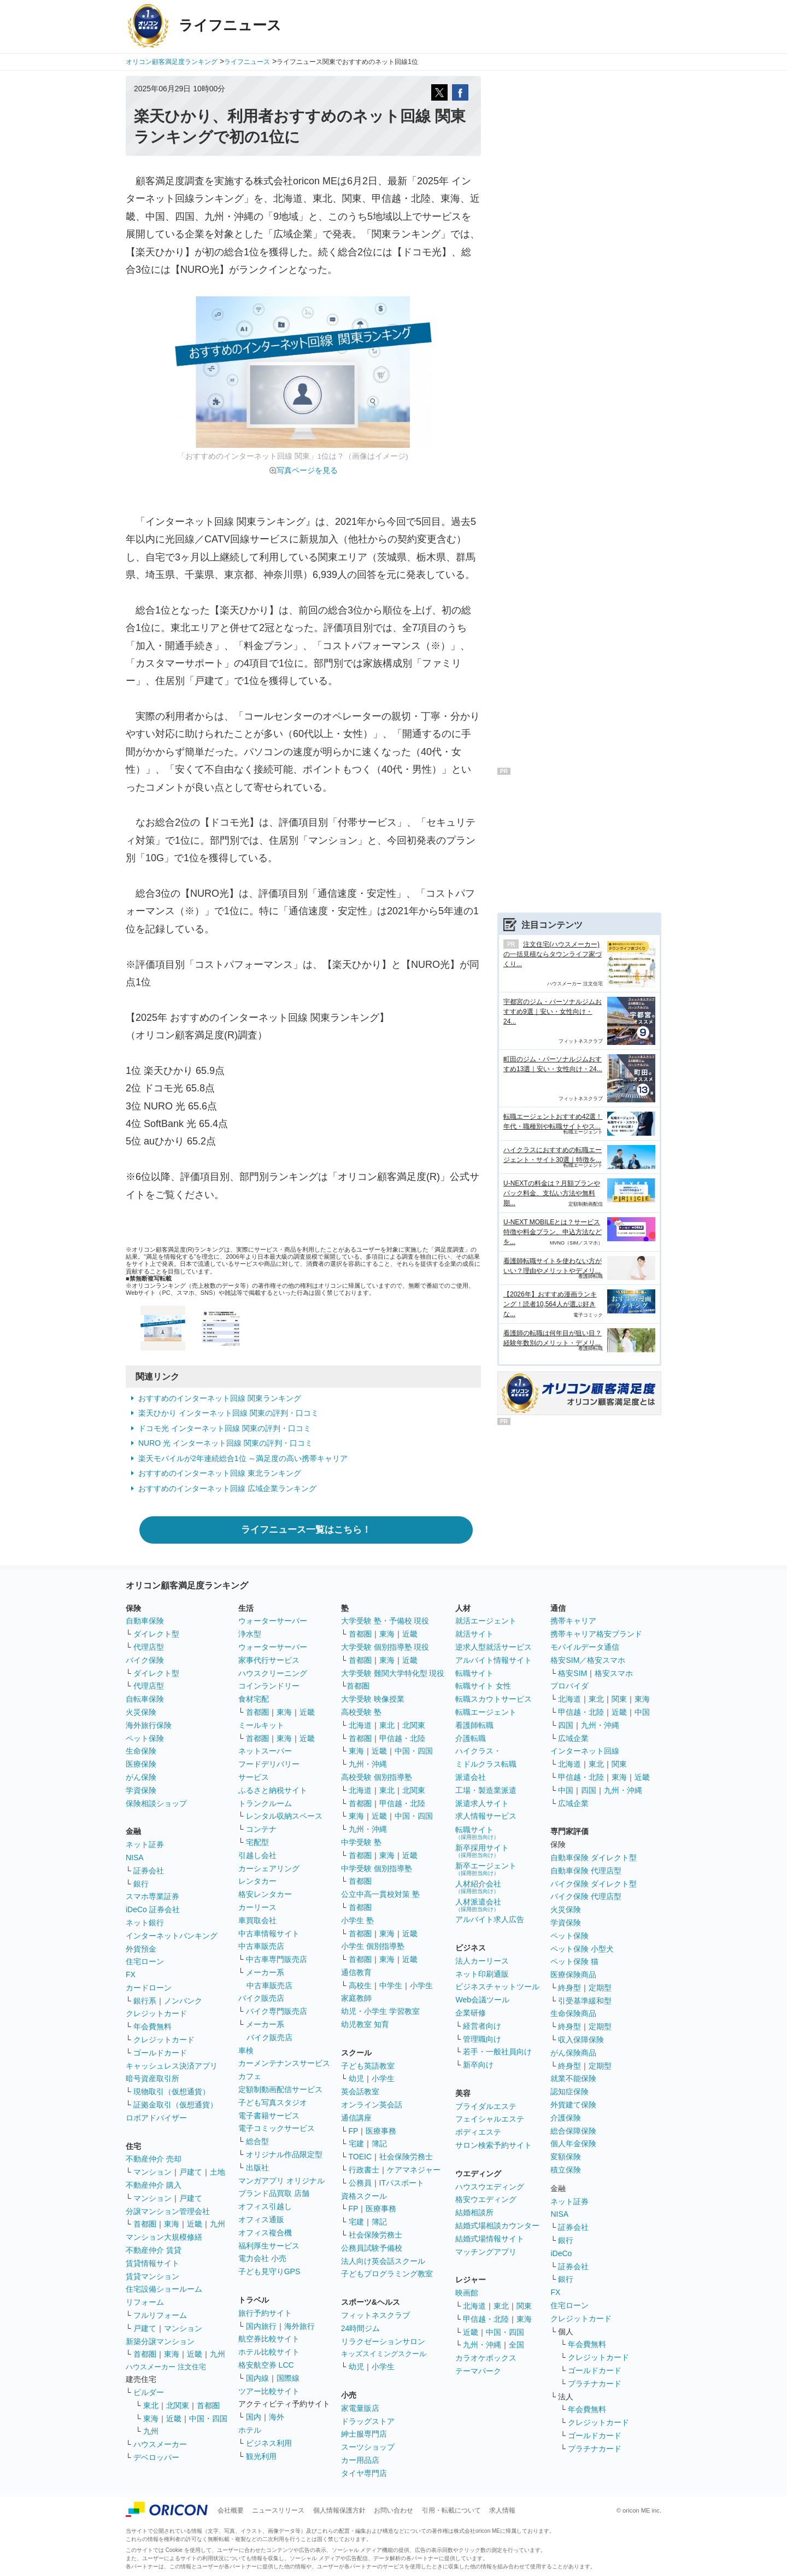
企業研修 (470, 2012)
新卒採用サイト (482, 1850)
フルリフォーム (160, 2315)
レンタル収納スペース (284, 1816)
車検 (246, 2050)
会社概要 (231, 2510)
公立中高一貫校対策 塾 (380, 1894)
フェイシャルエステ (489, 2118)
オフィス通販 (261, 2219)
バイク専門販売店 (276, 2011)
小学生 (421, 1985)
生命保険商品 (573, 2013)
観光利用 (261, 2456)
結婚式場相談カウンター (497, 2225)
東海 (171, 2223)
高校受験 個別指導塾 (376, 1777)
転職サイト (474, 1673)
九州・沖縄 (368, 1764)
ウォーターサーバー (272, 1620)
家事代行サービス (268, 1660)
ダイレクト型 (156, 1633)
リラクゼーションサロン (383, 2341)
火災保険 (141, 1712)
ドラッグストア (368, 2421)
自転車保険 (145, 1699)
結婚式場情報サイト (489, 2238)
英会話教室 (360, 2091)
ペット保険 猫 (574, 1961)
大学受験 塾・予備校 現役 (385, 1620)
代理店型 (148, 1647)
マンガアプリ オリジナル (281, 2180)
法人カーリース (482, 1960)
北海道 (360, 1725)
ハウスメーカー (160, 2444)
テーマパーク (478, 2371)
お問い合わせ (393, 2510)
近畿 (194, 2223)
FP (354, 2131)
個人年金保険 (573, 2143)
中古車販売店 (261, 1946)
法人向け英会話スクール (383, 2261)
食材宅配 (253, 1699)
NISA (135, 1857)
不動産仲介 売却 (153, 2158)
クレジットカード (156, 2013)
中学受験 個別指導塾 (376, 1868)
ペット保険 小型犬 (582, 1948)
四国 (565, 1725)
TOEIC (360, 2156)
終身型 (569, 1987)
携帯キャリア (573, 1620)
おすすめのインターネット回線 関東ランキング (219, 1398)
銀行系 (144, 2000)
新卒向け (478, 2064)
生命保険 (141, 1750)
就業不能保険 (573, 2078)
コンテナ (261, 1829)
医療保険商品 (573, 1974)
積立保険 (565, 2169)
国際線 (288, 2378)
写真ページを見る (307, 470)
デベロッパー (156, 2457)
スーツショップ (368, 2447)
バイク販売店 (261, 1998)
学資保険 (141, 1790)
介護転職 (470, 1738)
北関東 (177, 2405)
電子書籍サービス (268, 2115)
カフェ (249, 2076)
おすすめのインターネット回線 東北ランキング (219, 1473)
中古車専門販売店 (276, 1959)
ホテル (249, 2430)
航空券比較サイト (268, 2338)
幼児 (356, 2078)
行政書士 (364, 2169)
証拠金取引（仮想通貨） (175, 2104)
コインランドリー (268, 1685)
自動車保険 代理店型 (585, 1870)
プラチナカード (594, 2383)
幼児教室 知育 (365, 2024)
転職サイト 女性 (483, 1685)
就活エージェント (485, 1620)
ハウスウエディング (489, 2186)
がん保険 (141, 1777)
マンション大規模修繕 (164, 2237)
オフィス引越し (265, 2206)
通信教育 (356, 1972)
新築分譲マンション (160, 2341)
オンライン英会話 (371, 2104)
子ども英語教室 (368, 2065)
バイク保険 (145, 1660)
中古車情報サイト (268, 1933)
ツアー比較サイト (268, 2391)
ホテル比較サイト (268, 2351)
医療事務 (381, 2131)
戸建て (190, 2172)
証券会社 (148, 1870)
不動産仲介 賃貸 (153, 2250)
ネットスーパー (265, 1750)
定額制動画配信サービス (280, 2089)
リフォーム (145, 2302)
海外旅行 (299, 2326)
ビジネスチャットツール (497, 1986)
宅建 (356, 2143)
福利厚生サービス (268, 2245)
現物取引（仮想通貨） (171, 2091)
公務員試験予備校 (371, 2248)
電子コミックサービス (276, 2128)
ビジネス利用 (269, 2443)
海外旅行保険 (149, 1725)
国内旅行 (261, 2326)
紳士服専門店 (364, 2433)
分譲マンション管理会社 (168, 2211)
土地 (217, 2172)
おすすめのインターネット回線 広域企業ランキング (227, 1488)
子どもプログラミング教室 (387, 2273)
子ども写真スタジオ (272, 2102)
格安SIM (572, 1673)
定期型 (600, 1987)
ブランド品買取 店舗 (273, 2193)
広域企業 (573, 1738)
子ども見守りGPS (269, 2271)
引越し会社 (257, 1855)
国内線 (257, 2378)
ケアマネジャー (414, 2169)
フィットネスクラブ (375, 2315)
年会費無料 (152, 2026)
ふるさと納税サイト (272, 1790)
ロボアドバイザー (156, 2117)
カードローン (149, 1987)
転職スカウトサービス (493, 1699)
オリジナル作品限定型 (284, 2154)
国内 (253, 2417)
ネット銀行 (145, 1922)
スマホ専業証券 (152, 1896)
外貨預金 (141, 1948)
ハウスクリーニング (272, 1673)
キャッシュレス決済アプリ (172, 2065)
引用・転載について (451, 2510)
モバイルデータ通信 (584, 1647)
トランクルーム (265, 1803)
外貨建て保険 (573, 2104)
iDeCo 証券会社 (153, 1909)
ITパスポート (401, 2182)
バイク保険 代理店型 (585, 1896)
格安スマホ (614, 1673)
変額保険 (565, 2156)
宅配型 (257, 1842)
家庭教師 (356, 1998)
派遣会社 (470, 1777)
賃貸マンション (152, 2276)
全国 (516, 2344)
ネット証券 (145, 1844)
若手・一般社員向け (497, 2051)
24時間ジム (360, 2328)
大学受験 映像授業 (372, 1699)
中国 (642, 1712)
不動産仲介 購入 (153, 2185)
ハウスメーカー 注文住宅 (166, 2367)
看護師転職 (474, 1725)
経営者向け (482, 2026)
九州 (217, 2223)
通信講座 (356, 2117)
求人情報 (502, 2510)
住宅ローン (145, 1961)
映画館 (466, 2292)
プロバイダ (569, 1685)
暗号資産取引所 (152, 2078)
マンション (152, 2172)
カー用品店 (360, 2460)
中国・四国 (208, 2418)
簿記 (379, 2143)
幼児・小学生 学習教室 (380, 2011)
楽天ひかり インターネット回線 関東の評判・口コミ (228, 1413)
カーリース (257, 1907)
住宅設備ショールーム (164, 2289)
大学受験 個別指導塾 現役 (385, 1647)
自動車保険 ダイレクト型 (593, 1857)
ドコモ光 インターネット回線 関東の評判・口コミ (224, 1428)
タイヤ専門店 (364, 2473)
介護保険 (565, 2117)
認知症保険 (569, 2091)
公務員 (360, 2182)
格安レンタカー (265, 1894)
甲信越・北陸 (402, 1738)
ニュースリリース (278, 2510)
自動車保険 (145, 1620)
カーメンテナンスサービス (284, 2063)
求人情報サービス (485, 1816)
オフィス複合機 (265, 2232)
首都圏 (144, 2223)
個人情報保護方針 (339, 2510)
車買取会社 (257, 1920)
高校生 (360, 1985)
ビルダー (148, 2392)
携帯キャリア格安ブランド (596, 1633)
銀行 (141, 1883)
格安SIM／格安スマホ (587, 1660)
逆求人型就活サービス (493, 1647)
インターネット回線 (584, 1750)
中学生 (390, 1985)
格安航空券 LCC (266, 2365)
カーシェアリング (268, 1868)
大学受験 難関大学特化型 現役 (393, 1673)
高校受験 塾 (361, 1712)
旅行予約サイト (265, 2313)
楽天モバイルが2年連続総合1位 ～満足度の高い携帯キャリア (243, 1458)
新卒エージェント (485, 1868)
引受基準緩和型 (585, 2000)
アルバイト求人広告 (489, 1919)
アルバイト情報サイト (493, 1660)
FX (131, 1974)
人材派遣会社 (478, 1904)
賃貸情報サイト (152, 2263)
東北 (150, 2405)
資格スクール (364, 2196)
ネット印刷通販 (482, 1974)
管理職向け (482, 2039)
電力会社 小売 (262, 2258)
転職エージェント (485, 1712)
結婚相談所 (474, 2212)
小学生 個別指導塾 (372, 1946)
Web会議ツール (482, 1999)
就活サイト (474, 1633)
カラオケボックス (485, 2357)
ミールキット (261, 1725)
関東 (524, 2306)
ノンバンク (183, 2000)
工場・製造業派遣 (485, 1790)
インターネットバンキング (172, 1935)
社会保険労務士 (406, 2156)
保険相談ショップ (156, 1803)
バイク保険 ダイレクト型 (593, 1883)
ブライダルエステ (485, 2106)
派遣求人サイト (482, 1803)
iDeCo (561, 2253)
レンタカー (257, 1881)
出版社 (257, 2167)
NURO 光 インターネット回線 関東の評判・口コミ (225, 1443)
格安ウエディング (485, 2199)
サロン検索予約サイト (493, 2145)
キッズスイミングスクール (383, 2354)
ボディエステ (478, 2132)
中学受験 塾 (361, 1842)
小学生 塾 (357, 1920)
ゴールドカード (160, 2052)
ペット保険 (145, 1738)
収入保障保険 (581, 2039)
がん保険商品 (573, 2052)
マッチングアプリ (485, 2251)
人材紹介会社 (478, 1886)
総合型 (257, 2141)
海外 (276, 2417)
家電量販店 (360, 2408)
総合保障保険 (573, 2131)
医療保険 (141, 1764)
